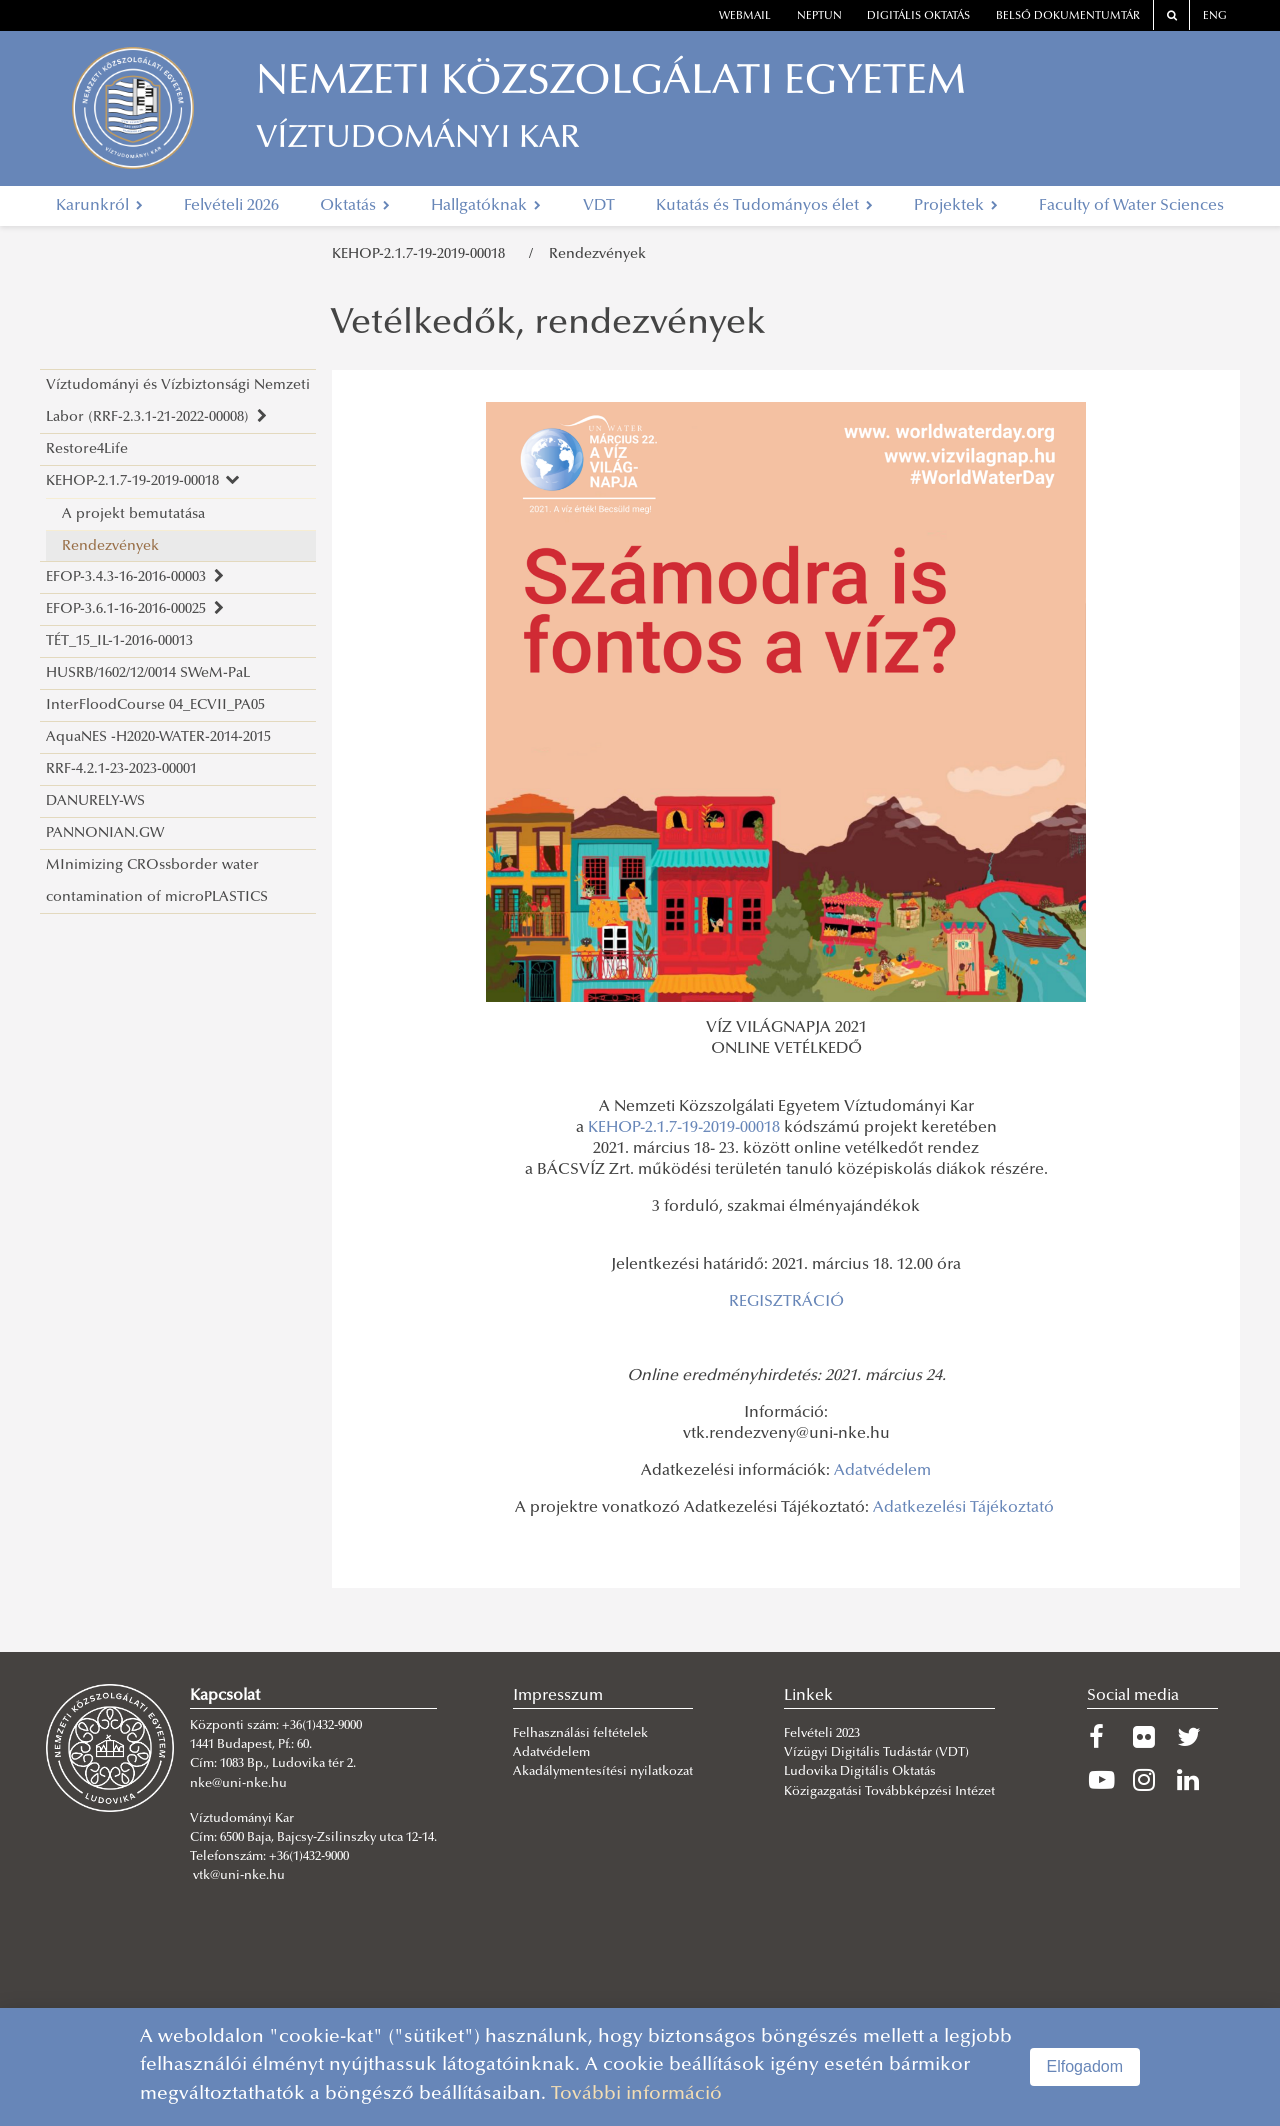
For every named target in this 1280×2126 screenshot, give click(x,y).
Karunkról (99, 206)
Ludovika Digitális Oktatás (860, 1772)
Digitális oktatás (918, 16)
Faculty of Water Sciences (1131, 206)
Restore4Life (87, 449)
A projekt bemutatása (133, 514)
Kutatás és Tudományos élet (764, 206)
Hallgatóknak (486, 206)
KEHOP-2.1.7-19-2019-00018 (422, 254)
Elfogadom (1085, 2066)
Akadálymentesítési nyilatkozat (603, 1772)
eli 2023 (839, 1734)
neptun (819, 16)
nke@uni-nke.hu (238, 1784)
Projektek (956, 206)
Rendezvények (597, 254)
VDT (599, 206)
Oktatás (355, 206)
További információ (636, 2094)
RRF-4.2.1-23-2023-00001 (121, 769)
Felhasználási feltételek (580, 1734)
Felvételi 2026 (231, 206)
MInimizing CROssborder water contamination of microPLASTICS (157, 881)
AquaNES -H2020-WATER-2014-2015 (158, 737)
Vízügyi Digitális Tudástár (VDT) (878, 1753)
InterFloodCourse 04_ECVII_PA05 (155, 705)
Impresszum (558, 1696)
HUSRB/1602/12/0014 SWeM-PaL (148, 673)
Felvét (801, 1734)
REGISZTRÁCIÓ (786, 1302)
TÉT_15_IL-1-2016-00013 (119, 641)
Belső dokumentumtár (1068, 16)
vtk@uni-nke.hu (239, 1876)
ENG (1215, 16)
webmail (745, 16)
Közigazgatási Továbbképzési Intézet (889, 1792)
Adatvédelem (882, 1471)
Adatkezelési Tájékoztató (963, 1508)
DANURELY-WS (95, 801)
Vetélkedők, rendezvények (548, 325)
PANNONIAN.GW (105, 833)
